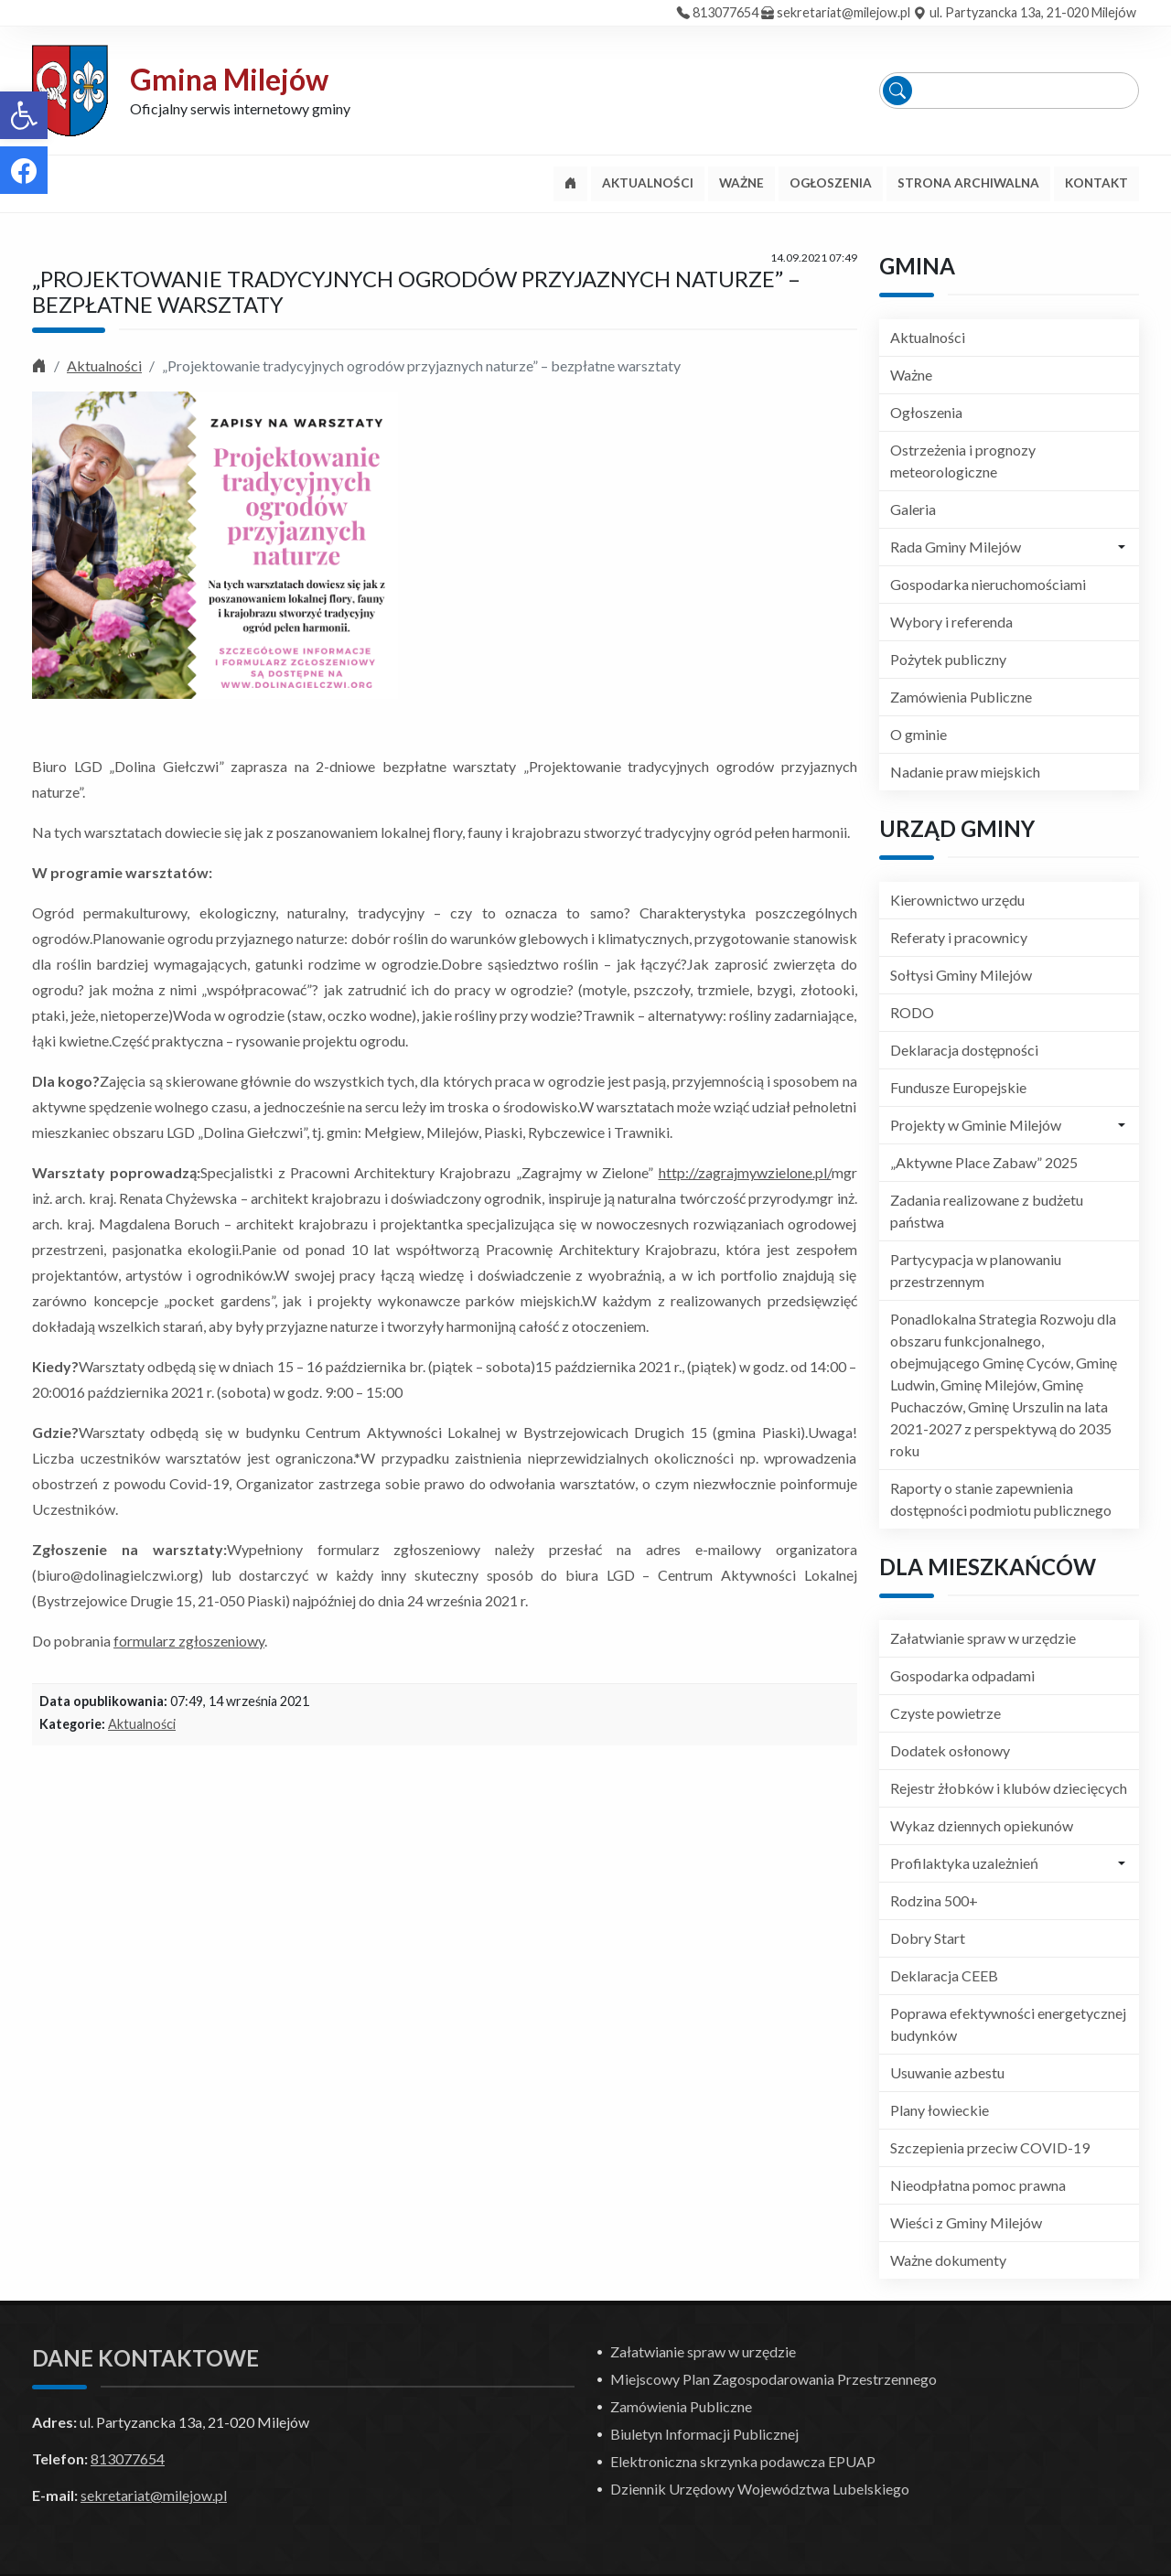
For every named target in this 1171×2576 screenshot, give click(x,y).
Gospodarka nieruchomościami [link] (988, 584)
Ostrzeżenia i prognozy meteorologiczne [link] (963, 460)
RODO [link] (912, 1012)
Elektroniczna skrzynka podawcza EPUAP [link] (743, 2461)
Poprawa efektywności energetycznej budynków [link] (1008, 2024)
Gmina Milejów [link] (229, 79)
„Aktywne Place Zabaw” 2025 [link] (984, 1162)
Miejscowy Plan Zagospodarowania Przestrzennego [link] (773, 2379)
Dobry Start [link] (927, 1938)
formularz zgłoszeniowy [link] (188, 1640)
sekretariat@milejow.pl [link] (843, 12)
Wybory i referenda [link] (951, 621)
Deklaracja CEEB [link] (944, 1975)
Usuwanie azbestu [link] (947, 2072)
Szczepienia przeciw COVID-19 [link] (990, 2147)
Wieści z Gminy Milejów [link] (966, 2222)
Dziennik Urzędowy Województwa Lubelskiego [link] (759, 2488)
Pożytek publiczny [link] (948, 659)
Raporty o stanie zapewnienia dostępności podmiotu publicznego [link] (1001, 1499)
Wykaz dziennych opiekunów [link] (981, 1825)
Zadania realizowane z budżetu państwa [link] (986, 1210)
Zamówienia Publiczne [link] (961, 696)
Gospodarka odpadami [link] (962, 1675)
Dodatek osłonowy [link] (950, 1750)
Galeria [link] (913, 509)
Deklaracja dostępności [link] (964, 1049)
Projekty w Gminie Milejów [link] (975, 1124)
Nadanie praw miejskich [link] (965, 771)
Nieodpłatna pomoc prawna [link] (978, 2185)
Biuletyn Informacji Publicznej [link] (704, 2433)
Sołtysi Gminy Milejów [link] (961, 974)
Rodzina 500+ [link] (934, 1900)
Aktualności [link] (104, 365)
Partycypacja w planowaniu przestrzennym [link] (975, 1270)
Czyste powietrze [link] (945, 1713)
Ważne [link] (911, 374)
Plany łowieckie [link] (939, 2110)
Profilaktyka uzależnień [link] (964, 1863)
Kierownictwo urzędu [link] (957, 899)
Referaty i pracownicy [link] (958, 937)
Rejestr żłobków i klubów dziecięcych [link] (1008, 1788)
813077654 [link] (725, 12)
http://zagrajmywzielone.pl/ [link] (745, 1172)
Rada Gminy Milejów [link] (955, 546)
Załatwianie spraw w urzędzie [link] (983, 1638)
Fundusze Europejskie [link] (958, 1087)
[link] (24, 115)
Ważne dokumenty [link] (948, 2260)
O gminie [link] (918, 734)
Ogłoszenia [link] (926, 412)
